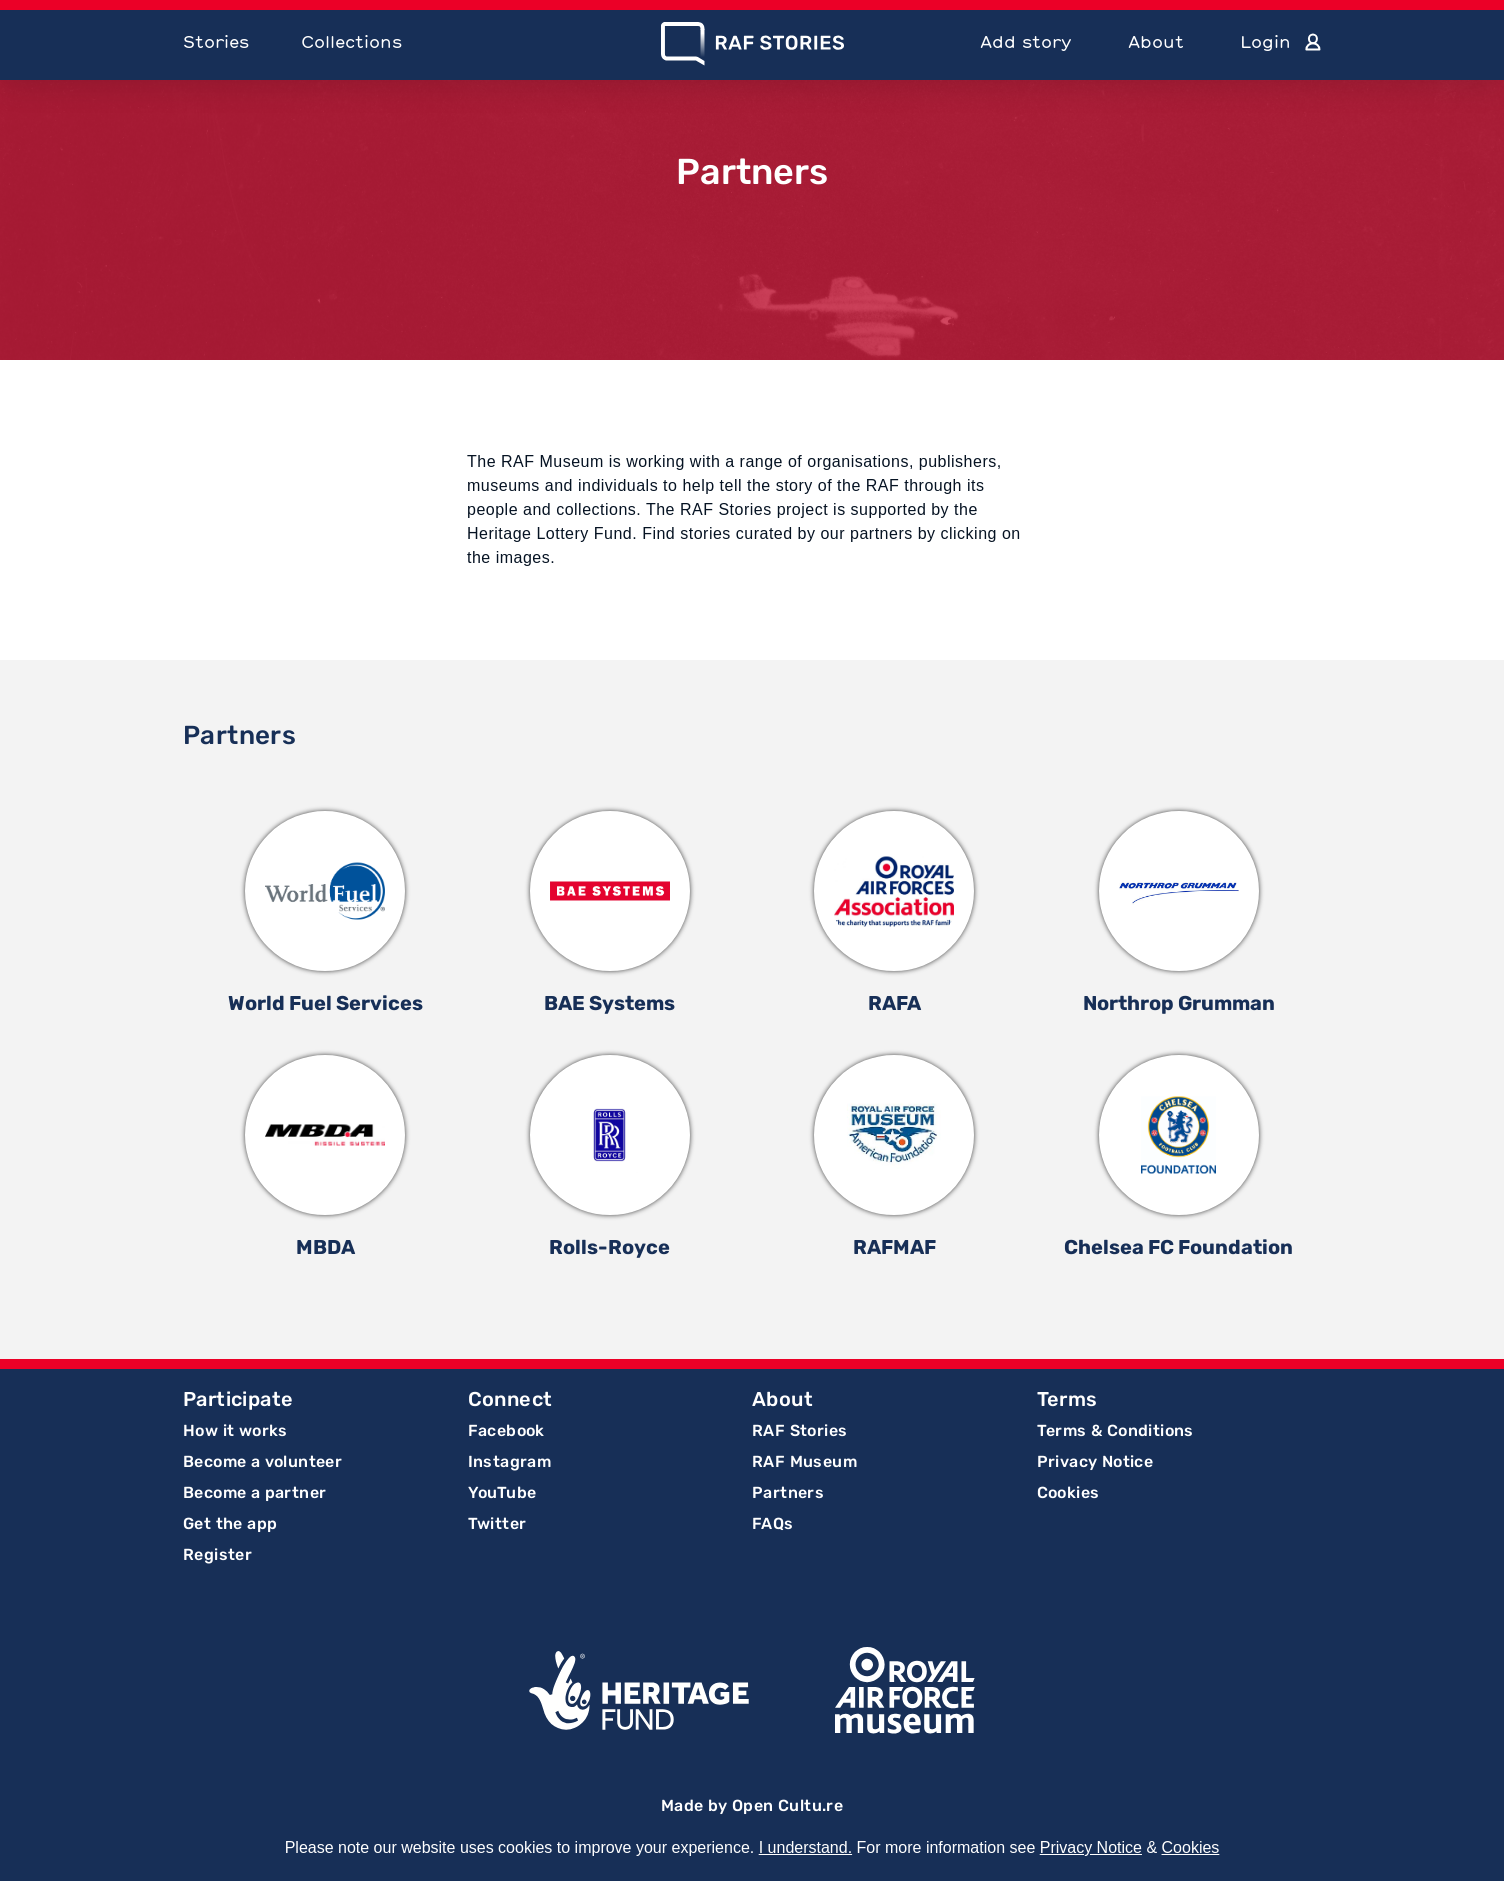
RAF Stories (799, 1430)
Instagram (510, 1461)
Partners (788, 1492)
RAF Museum (804, 1461)
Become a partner (254, 1492)
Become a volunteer (262, 1461)
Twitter (497, 1523)
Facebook (506, 1430)
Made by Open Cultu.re (752, 1805)
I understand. (805, 1847)
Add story (1026, 41)
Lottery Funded (639, 1690)
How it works (235, 1430)
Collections (351, 41)
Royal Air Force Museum (905, 1690)
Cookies (1068, 1492)
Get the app (230, 1523)
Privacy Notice (1095, 1461)
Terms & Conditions (1115, 1430)
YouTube (502, 1492)
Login (1265, 41)
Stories (216, 41)
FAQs (773, 1523)
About (1156, 41)
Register (217, 1554)
